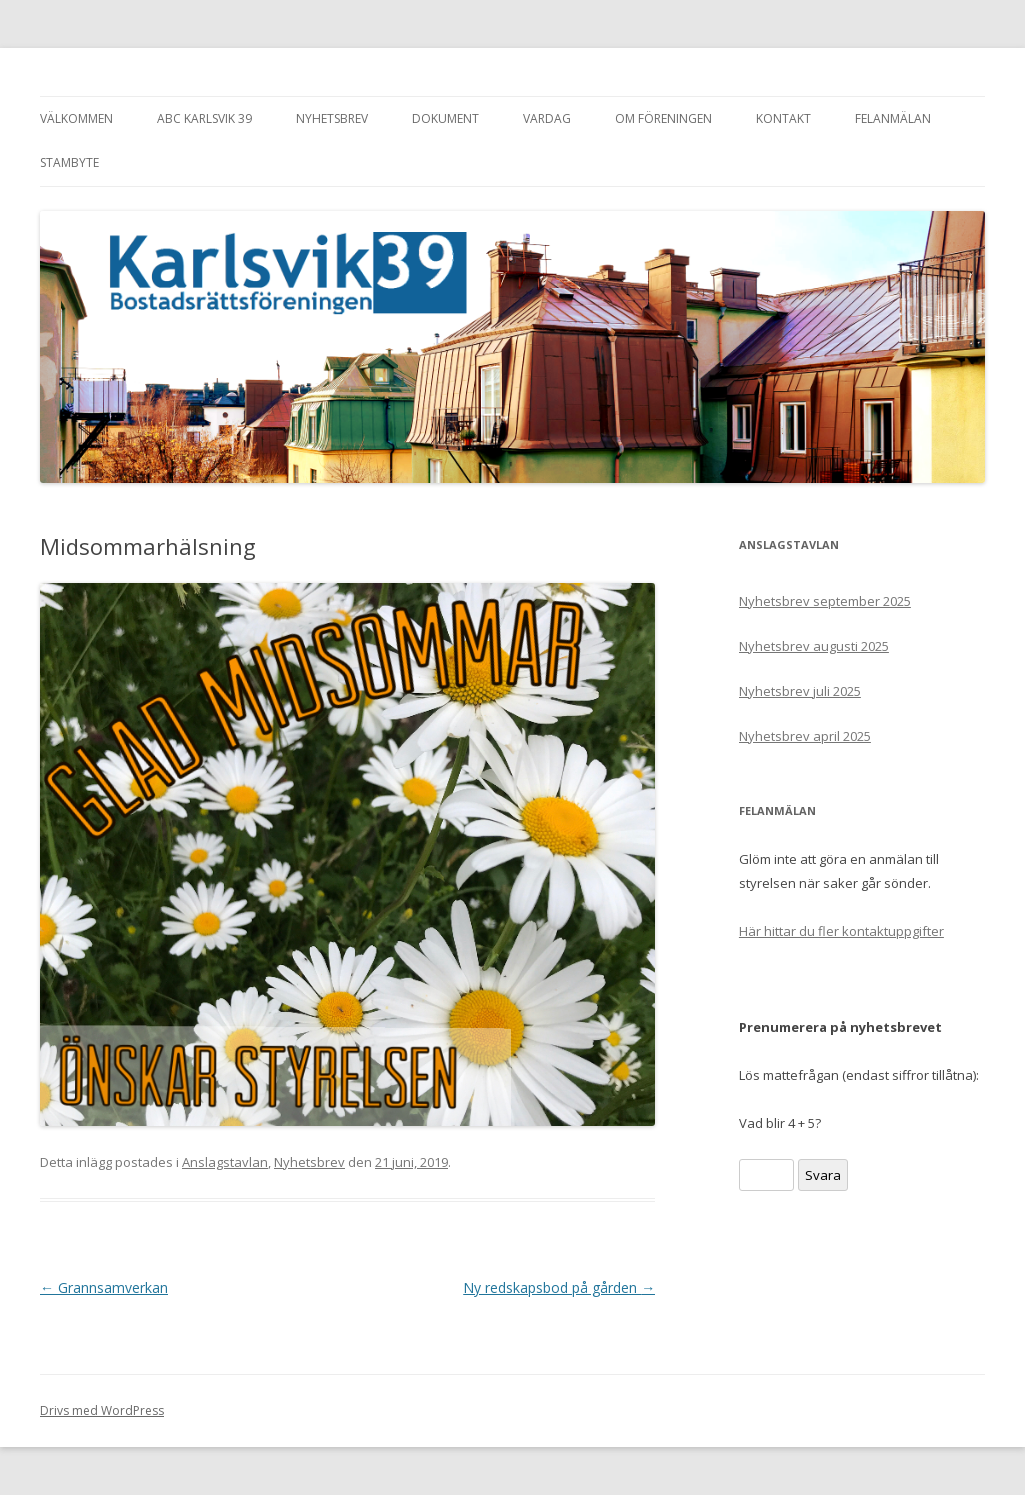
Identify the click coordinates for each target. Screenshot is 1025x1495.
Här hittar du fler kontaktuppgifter (841, 931)
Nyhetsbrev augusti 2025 (814, 646)
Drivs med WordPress (102, 1410)
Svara (823, 1175)
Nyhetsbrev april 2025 (805, 736)
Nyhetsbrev (332, 118)
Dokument (445, 118)
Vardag (547, 118)
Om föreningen (663, 118)
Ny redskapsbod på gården (559, 1287)
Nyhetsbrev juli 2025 (800, 691)
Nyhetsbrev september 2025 (825, 601)
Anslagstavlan (225, 1162)
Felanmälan (893, 118)
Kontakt (783, 118)
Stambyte (69, 162)
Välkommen (76, 118)
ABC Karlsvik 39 (204, 118)
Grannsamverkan (104, 1287)
